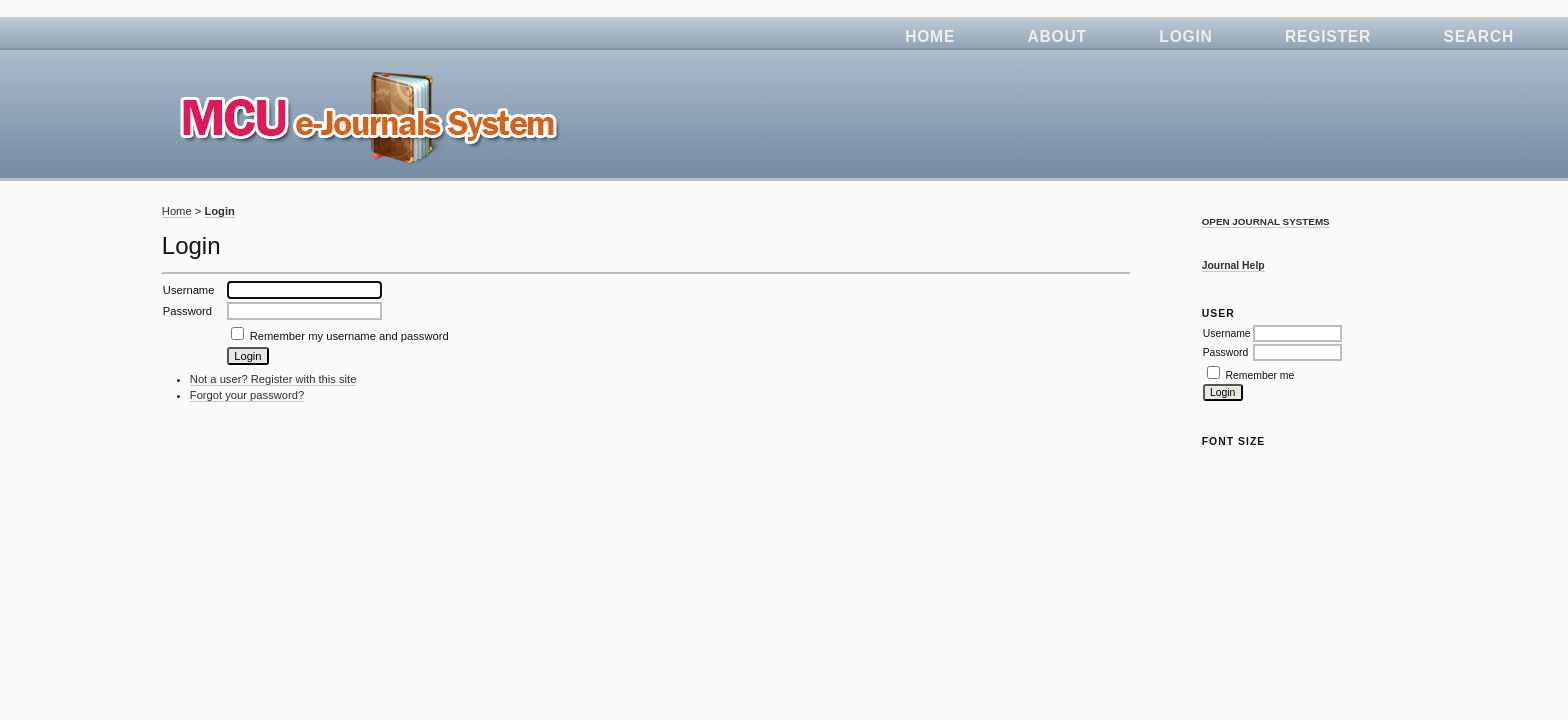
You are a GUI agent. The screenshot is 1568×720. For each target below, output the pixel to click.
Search (1478, 36)
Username (1227, 333)
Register (1328, 36)
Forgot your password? (247, 395)
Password (1226, 352)
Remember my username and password (349, 336)
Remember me (1260, 375)
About (1057, 36)
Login (1185, 36)
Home (930, 36)
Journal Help (1233, 265)
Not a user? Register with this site (273, 379)
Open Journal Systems (1266, 221)
